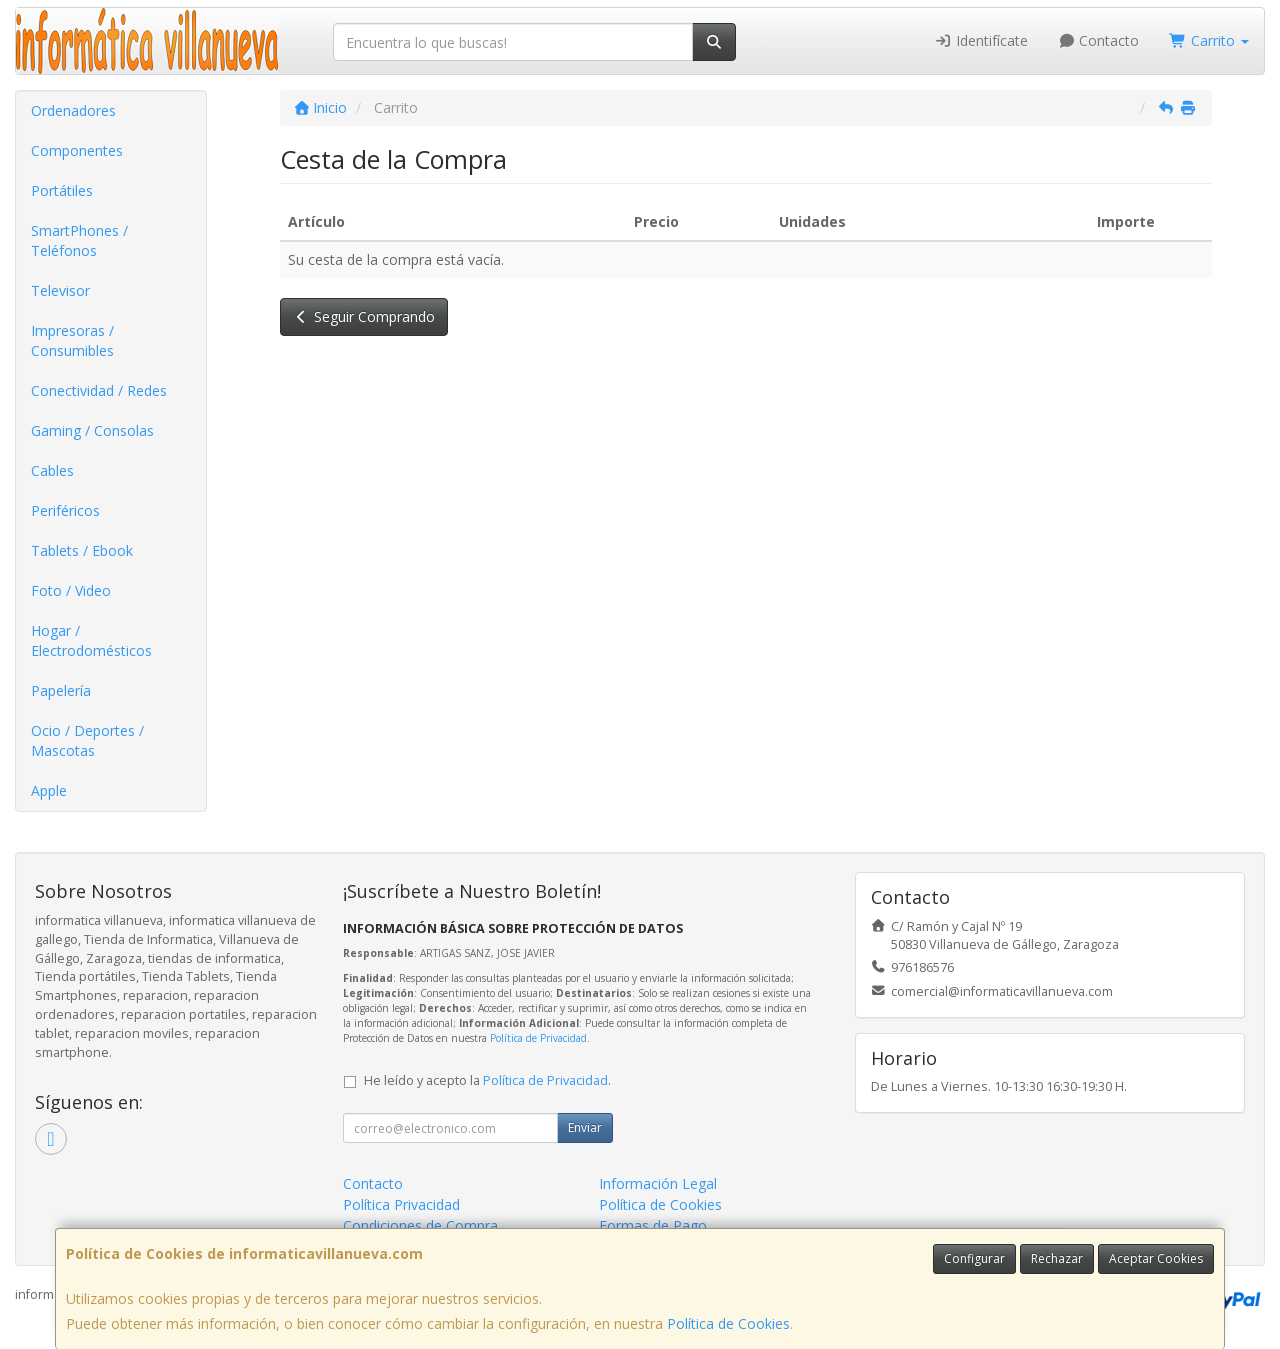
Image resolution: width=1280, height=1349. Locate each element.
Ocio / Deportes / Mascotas (87, 740)
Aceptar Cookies (1156, 1258)
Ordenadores (73, 110)
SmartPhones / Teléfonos (79, 240)
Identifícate (981, 40)
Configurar (974, 1258)
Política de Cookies (728, 1323)
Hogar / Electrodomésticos (91, 640)
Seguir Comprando (364, 316)
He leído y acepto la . (487, 1080)
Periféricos (65, 510)
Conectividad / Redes (99, 390)
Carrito (1209, 40)
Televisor (60, 290)
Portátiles (62, 190)
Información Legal (658, 1183)
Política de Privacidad (538, 1038)
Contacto (1099, 40)
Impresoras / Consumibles (72, 340)
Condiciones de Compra (420, 1225)
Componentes (77, 150)
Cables (52, 470)
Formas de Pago (653, 1225)
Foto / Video (71, 590)
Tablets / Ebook (82, 550)
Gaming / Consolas (92, 430)
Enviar (585, 1127)
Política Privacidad (401, 1204)
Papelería (61, 690)
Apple (49, 790)
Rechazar (1057, 1258)
